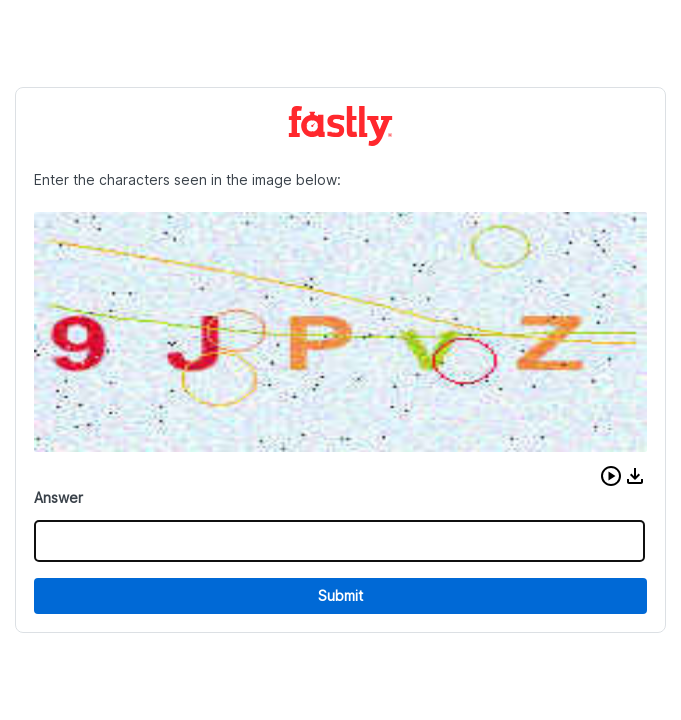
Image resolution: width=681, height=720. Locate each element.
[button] (611, 476)
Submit (340, 595)
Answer (58, 497)
